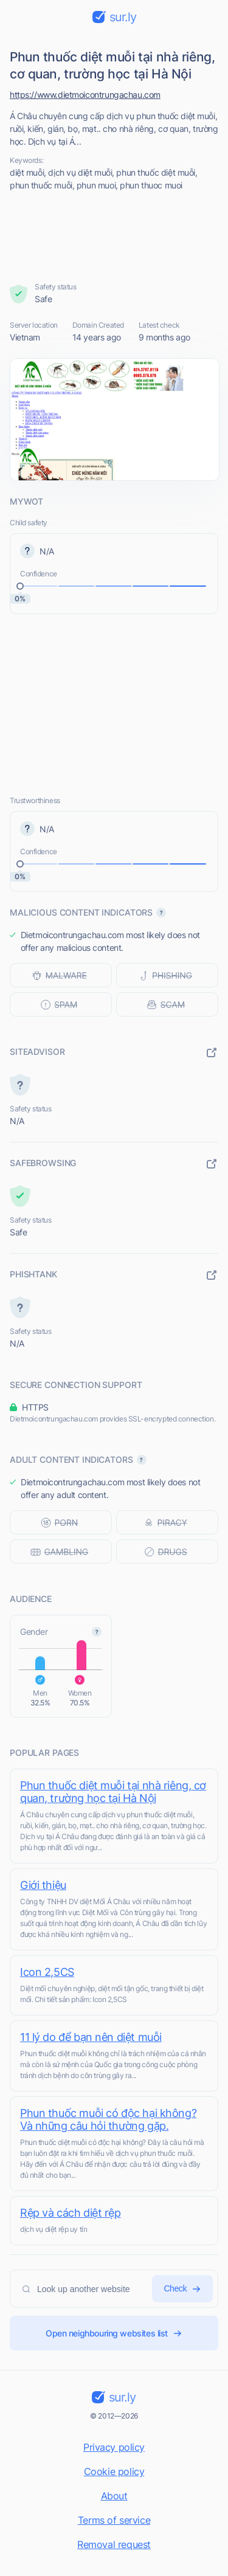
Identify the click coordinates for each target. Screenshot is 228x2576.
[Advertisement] (114, 236)
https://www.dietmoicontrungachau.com (85, 94)
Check (182, 2289)
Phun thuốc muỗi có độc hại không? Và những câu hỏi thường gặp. (108, 2119)
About (114, 2496)
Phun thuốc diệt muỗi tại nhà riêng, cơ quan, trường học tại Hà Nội (113, 1791)
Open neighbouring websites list (114, 2333)
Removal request (114, 2544)
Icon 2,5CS (47, 1972)
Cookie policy (114, 2471)
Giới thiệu (43, 1885)
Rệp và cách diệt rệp (70, 2212)
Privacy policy (114, 2447)
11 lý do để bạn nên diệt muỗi (91, 2037)
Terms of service (114, 2520)
